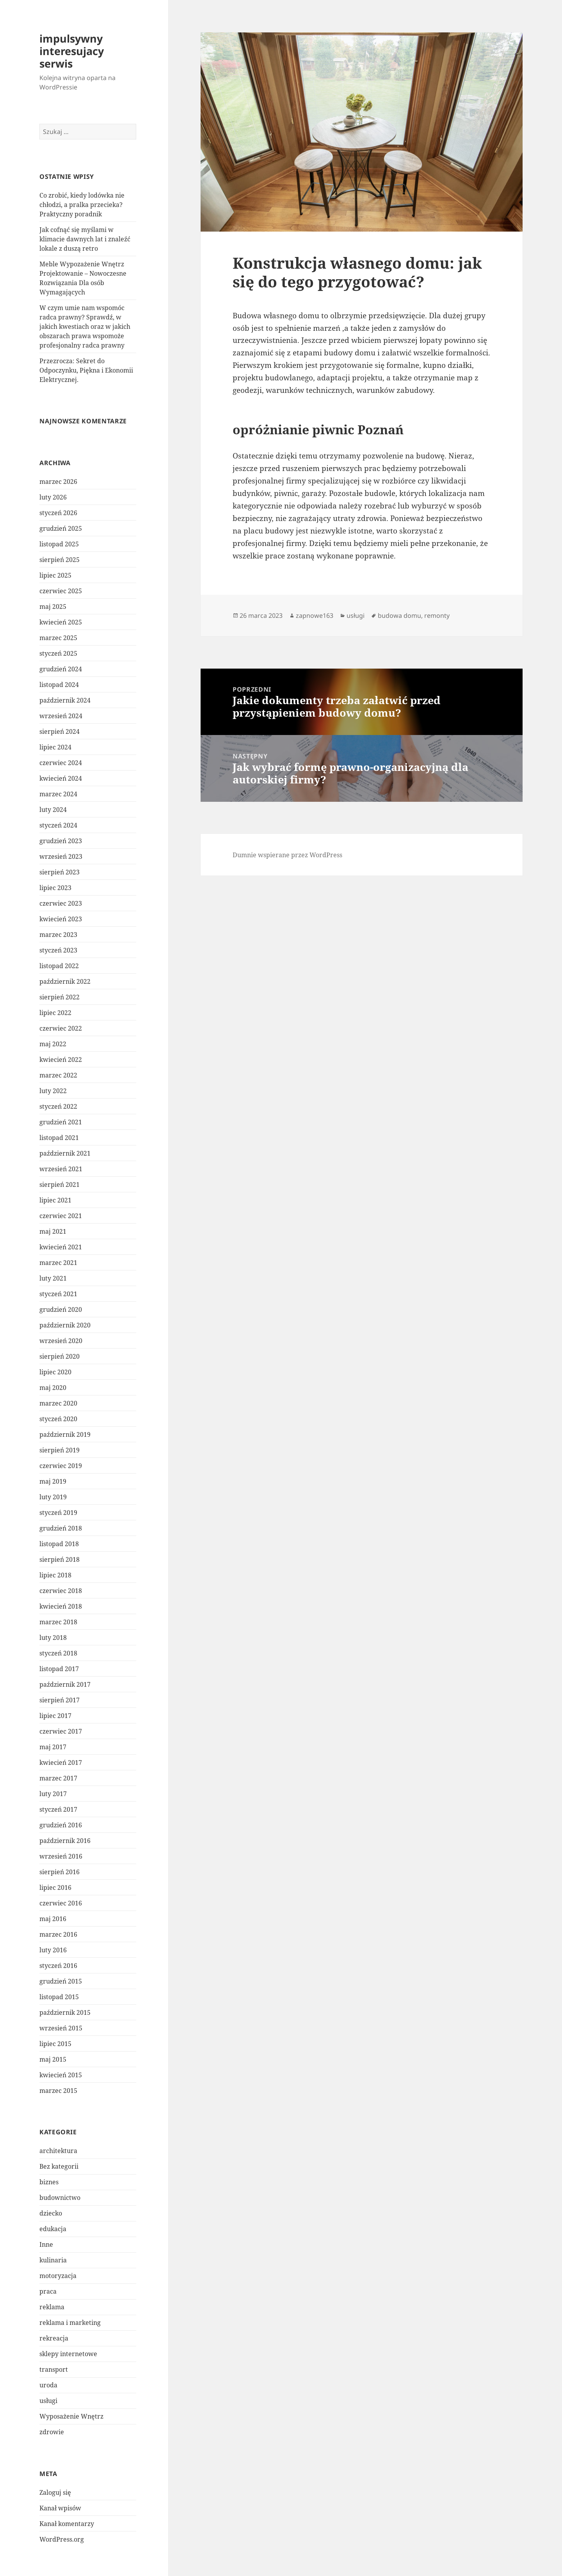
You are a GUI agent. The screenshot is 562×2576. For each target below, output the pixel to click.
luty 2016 (53, 1950)
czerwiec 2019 (60, 1465)
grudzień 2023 (60, 841)
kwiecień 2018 (60, 1606)
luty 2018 (53, 1637)
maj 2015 (52, 2059)
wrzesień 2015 (60, 2028)
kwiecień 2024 (60, 778)
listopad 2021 (59, 1137)
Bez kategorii (58, 2166)
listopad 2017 (59, 1668)
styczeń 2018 (58, 1653)
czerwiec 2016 (60, 1903)
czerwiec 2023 (60, 903)
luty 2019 (53, 1497)
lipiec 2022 (55, 1012)
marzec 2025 (58, 637)
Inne (46, 2244)
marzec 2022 (58, 1075)
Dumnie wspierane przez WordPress (287, 855)
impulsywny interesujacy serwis (71, 51)
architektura (58, 2150)
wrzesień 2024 (60, 716)
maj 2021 (52, 1231)
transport (53, 2369)
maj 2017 (52, 1747)
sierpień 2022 (59, 997)
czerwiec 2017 (60, 1731)
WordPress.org (61, 2539)
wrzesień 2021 (60, 1169)
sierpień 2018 (59, 1559)
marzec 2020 (58, 1403)
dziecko (50, 2213)
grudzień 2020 (60, 1309)
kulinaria (53, 2260)
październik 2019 (65, 1434)
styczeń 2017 (58, 1809)
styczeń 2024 (58, 825)
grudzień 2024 (60, 669)
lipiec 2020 (55, 1372)
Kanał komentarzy (66, 2523)
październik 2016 (65, 1840)
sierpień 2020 (59, 1356)
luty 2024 (53, 809)
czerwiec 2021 (60, 1215)
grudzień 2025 (60, 528)
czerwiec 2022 (60, 1028)
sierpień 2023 (59, 872)
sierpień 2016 (59, 1872)
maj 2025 (52, 606)
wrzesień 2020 (60, 1340)
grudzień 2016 (60, 1825)
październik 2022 (65, 981)
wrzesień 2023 (60, 856)
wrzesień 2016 (60, 1856)
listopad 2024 (59, 684)
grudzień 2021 (60, 1122)
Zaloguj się (55, 2492)
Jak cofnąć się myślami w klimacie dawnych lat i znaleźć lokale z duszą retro (84, 239)
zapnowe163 (314, 615)
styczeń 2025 (58, 653)
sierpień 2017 (59, 1700)
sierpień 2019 (59, 1450)
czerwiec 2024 (60, 762)
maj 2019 (52, 1481)
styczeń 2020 (58, 1419)
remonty (437, 615)
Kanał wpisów (60, 2508)
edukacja (52, 2229)
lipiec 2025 (55, 575)
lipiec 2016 (55, 1887)
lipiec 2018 (55, 1575)
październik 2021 (65, 1153)
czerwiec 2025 (60, 591)
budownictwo (59, 2197)
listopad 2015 (59, 1997)
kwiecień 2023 (60, 919)
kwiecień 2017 (60, 1762)
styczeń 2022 (58, 1106)
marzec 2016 (58, 1934)
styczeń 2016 (58, 1965)
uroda (48, 2385)
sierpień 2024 (59, 731)
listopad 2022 (59, 966)
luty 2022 (53, 1090)
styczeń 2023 (58, 950)
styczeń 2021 (58, 1294)
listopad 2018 (59, 1544)
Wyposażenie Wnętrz (71, 2416)
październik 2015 (65, 2012)
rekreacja (53, 2338)
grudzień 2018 (60, 1528)
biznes (49, 2182)
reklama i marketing (70, 2322)
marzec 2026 (58, 481)
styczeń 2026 (58, 512)
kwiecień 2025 (60, 622)
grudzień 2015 (60, 1981)
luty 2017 (53, 1793)
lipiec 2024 (55, 747)
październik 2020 (65, 1325)
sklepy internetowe (68, 2353)
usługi (48, 2400)
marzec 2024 (58, 794)
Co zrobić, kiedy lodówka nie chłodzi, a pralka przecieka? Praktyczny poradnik (81, 204)
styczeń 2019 (58, 1512)
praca (48, 2291)
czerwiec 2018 (60, 1590)
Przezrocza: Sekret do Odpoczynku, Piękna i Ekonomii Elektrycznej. (86, 370)
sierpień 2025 (59, 559)
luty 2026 (53, 497)
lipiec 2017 (55, 1715)
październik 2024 (65, 700)
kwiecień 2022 (60, 1059)
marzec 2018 (58, 1622)
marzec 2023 (58, 934)
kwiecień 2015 (60, 2075)
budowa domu (399, 615)
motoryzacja (57, 2275)
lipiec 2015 (55, 2043)
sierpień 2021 (59, 1184)
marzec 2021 (58, 1262)
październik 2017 (65, 1684)
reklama (51, 2307)
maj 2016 (52, 1918)
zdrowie (51, 2432)
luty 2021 (53, 1278)
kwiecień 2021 (60, 1247)
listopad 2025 (59, 544)
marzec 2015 (58, 2090)
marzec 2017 (58, 1778)
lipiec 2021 (55, 1200)
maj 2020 (52, 1387)
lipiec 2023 (55, 887)
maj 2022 (52, 1044)
